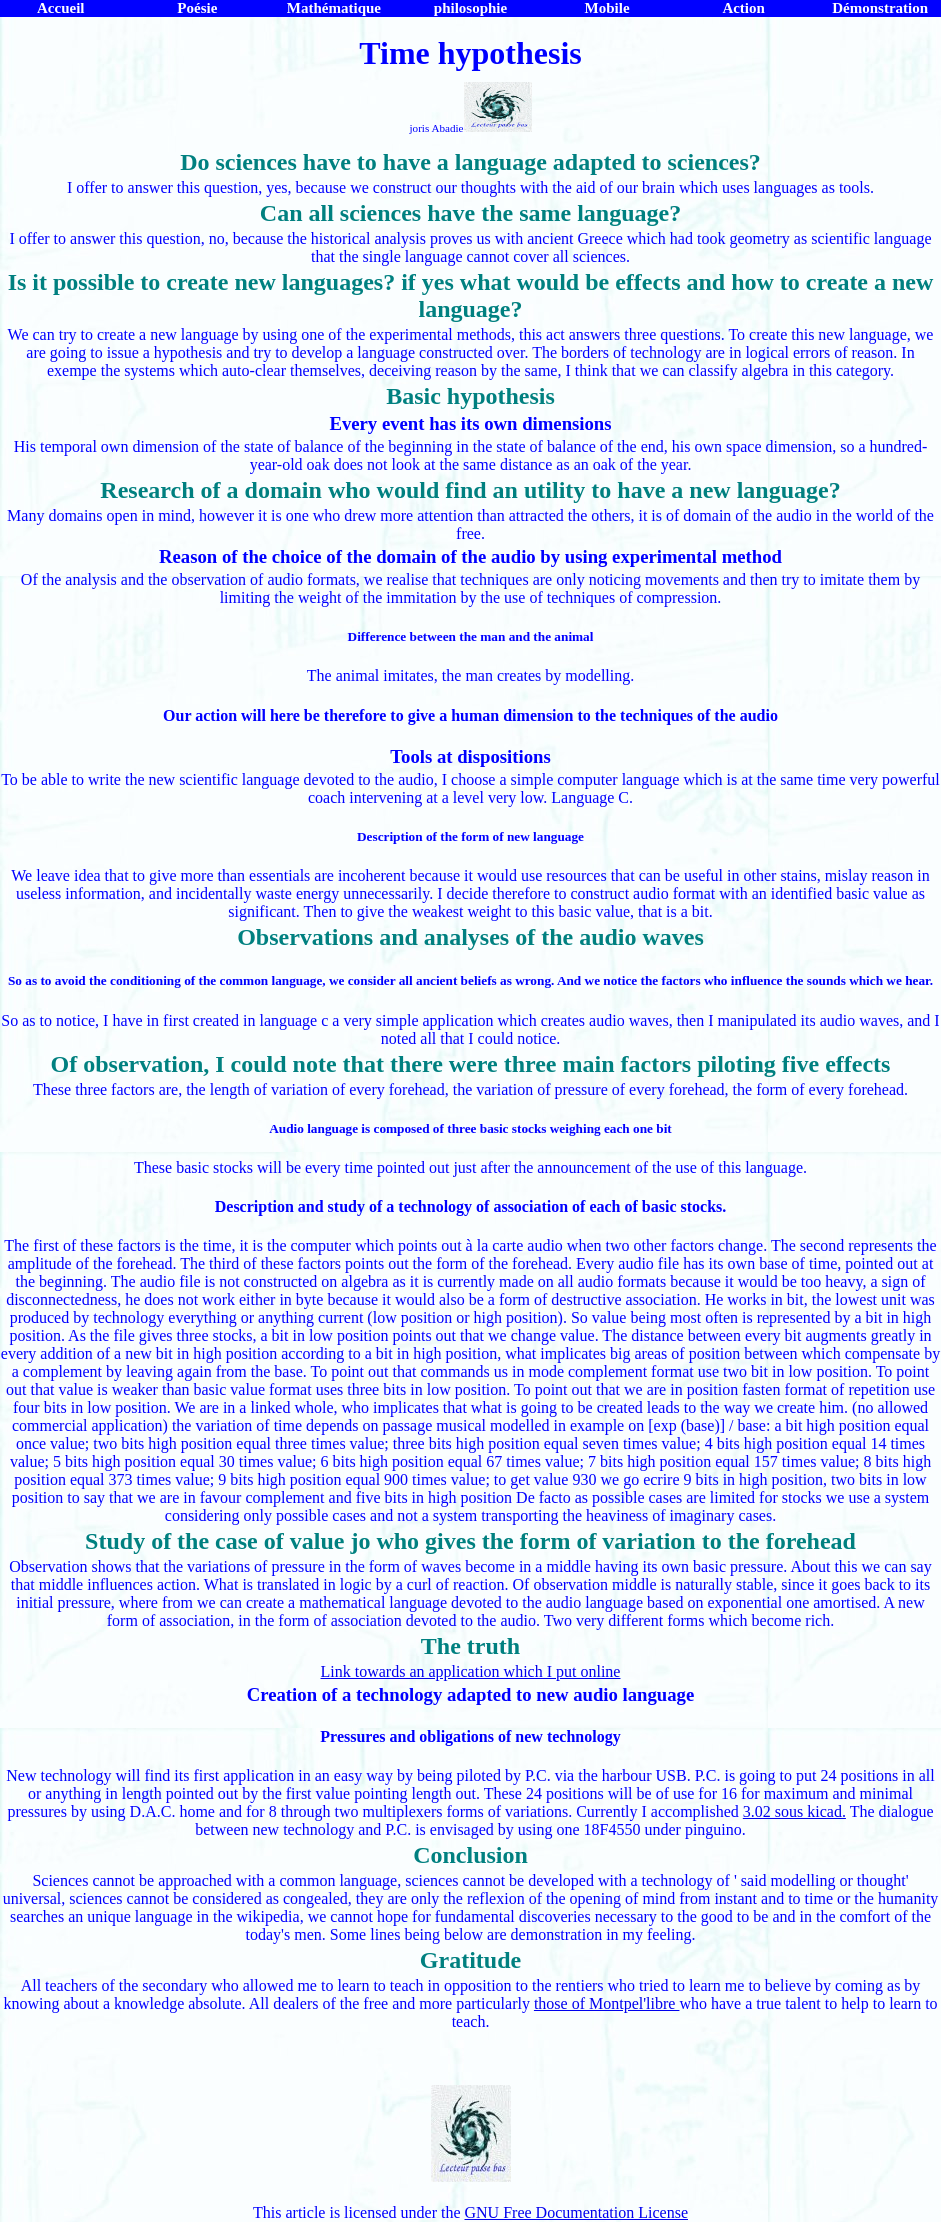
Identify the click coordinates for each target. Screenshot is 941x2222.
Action (743, 8)
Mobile (607, 8)
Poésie (197, 8)
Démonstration (880, 8)
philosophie (470, 8)
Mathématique (334, 8)
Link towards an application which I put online (471, 1671)
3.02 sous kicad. (794, 1811)
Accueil (60, 8)
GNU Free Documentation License (576, 2212)
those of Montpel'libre (607, 2003)
